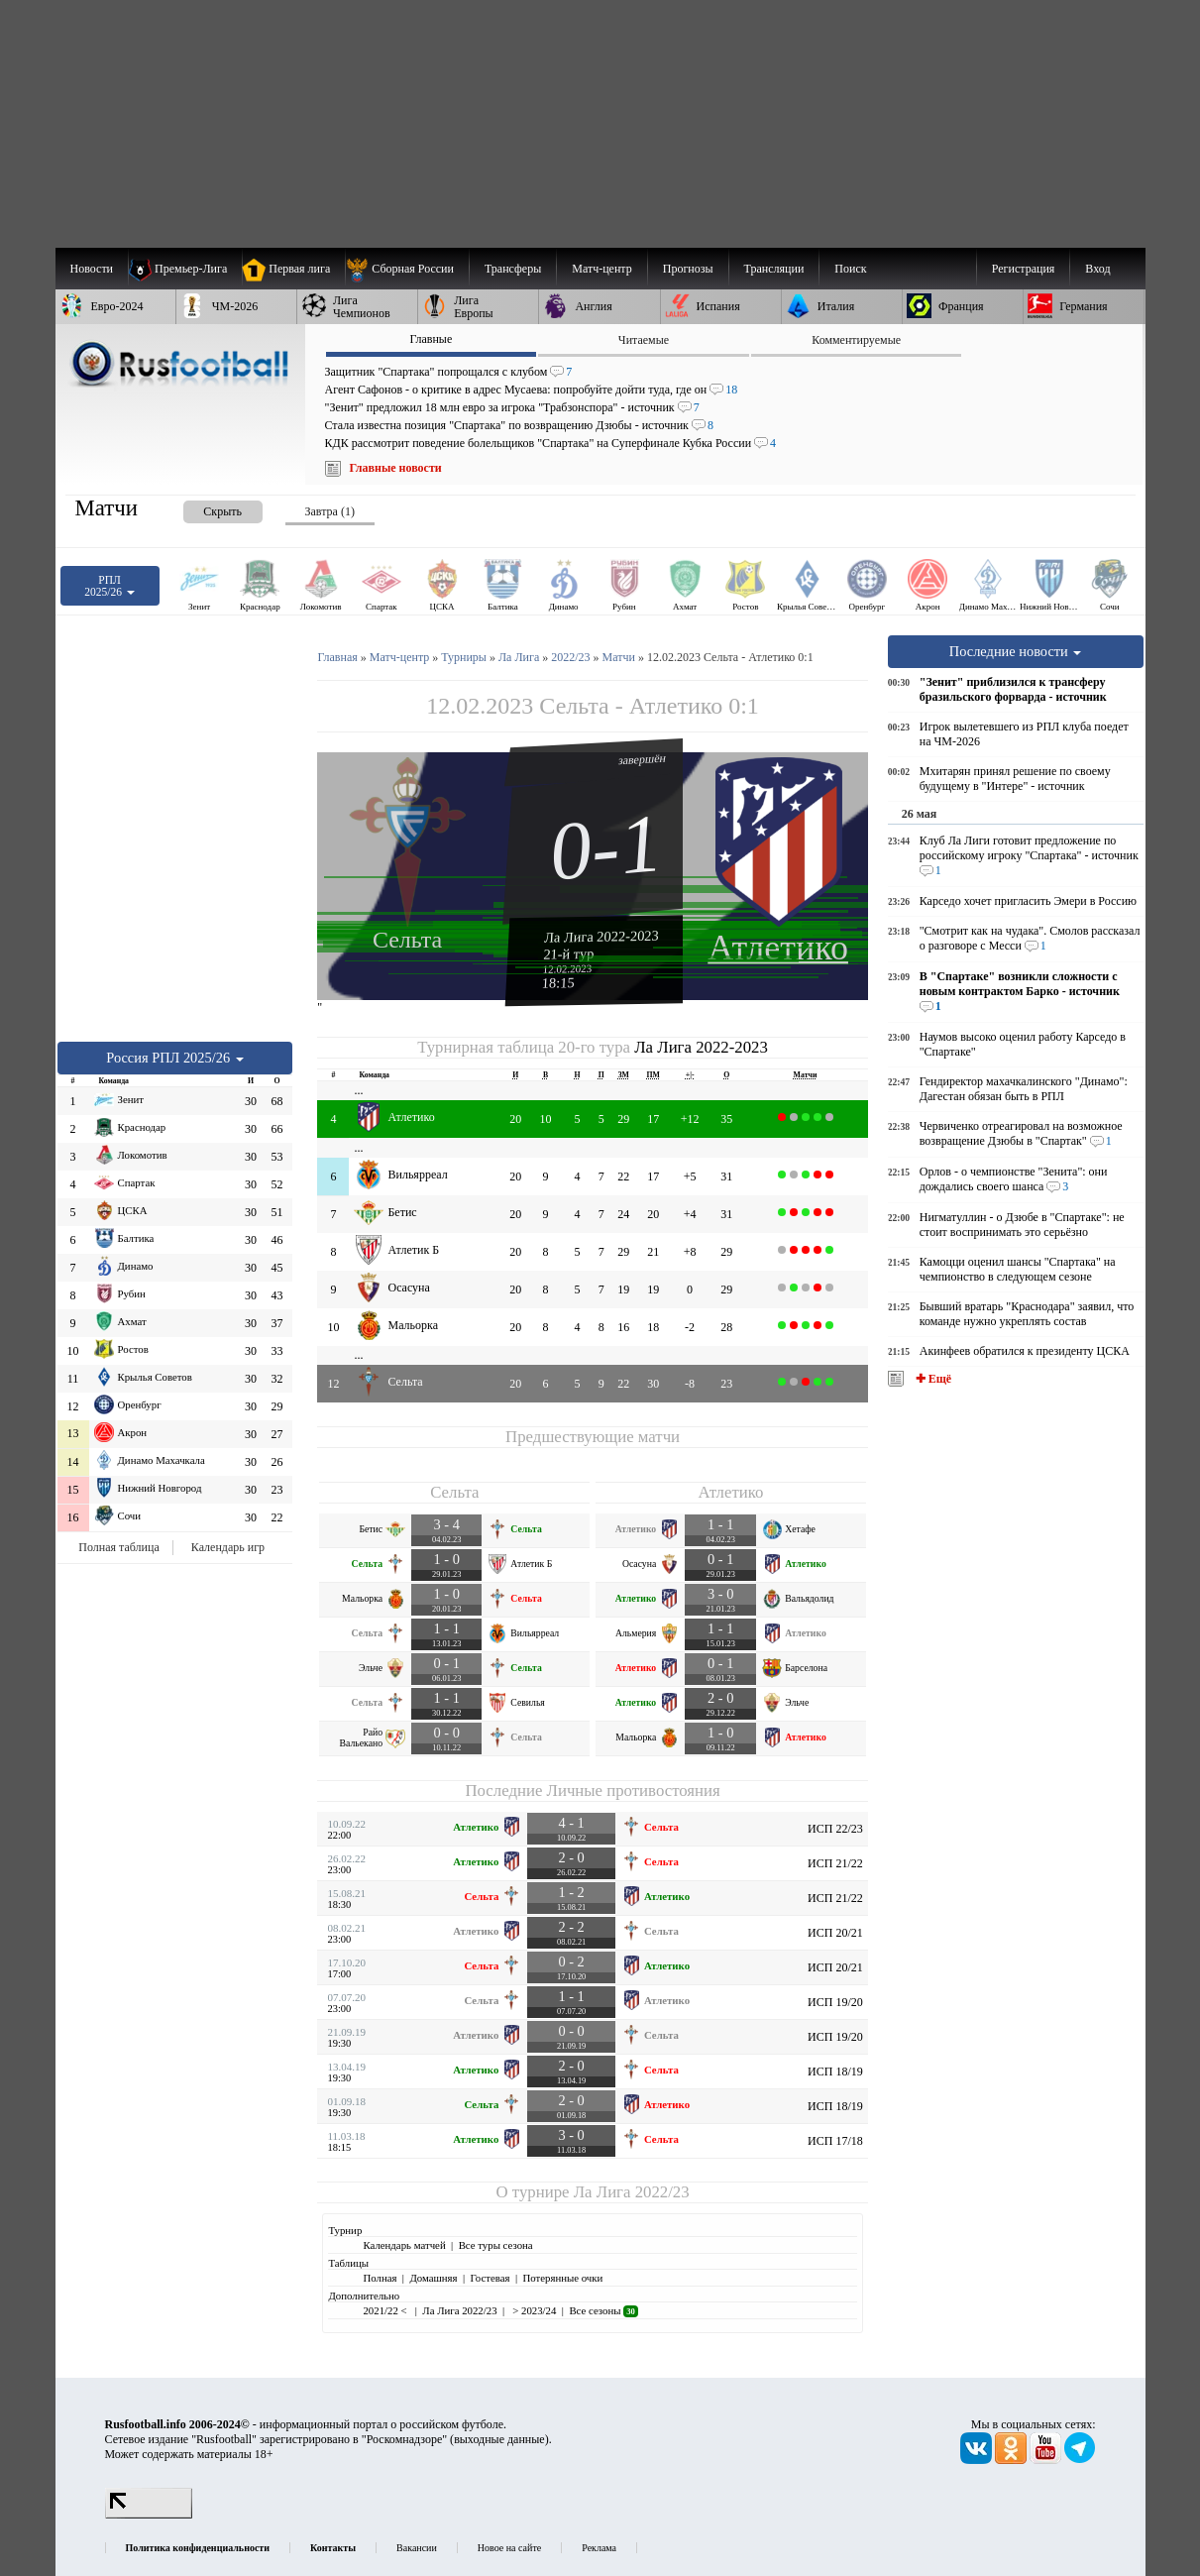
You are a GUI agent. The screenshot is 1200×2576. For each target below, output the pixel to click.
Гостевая (490, 2278)
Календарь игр (228, 1547)
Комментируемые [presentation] (856, 340)
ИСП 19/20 (835, 2002)
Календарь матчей (404, 2245)
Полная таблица (118, 1547)
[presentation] (203, 508)
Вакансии (416, 2547)
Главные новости (396, 468)
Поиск (850, 269)
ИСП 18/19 (835, 2071)
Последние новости (1015, 651)
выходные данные (499, 2439)
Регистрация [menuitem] (1023, 269)
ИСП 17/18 (835, 2141)
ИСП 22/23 (835, 1829)
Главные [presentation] (430, 339)
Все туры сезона (496, 2245)
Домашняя (433, 2278)
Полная (379, 2278)
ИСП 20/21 (835, 1933)
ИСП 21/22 (835, 1863)
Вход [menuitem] (1097, 269)
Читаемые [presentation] (643, 340)
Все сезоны (603, 2310)
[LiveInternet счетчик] (148, 2514)
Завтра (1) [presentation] (330, 511)
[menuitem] (407, 268)
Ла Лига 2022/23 (632, 2192)
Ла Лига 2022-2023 (601, 936)
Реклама (599, 2547)
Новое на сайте (509, 2547)
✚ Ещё (932, 1379)
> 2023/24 (533, 2310)
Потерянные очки (562, 2278)
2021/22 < (386, 2310)
